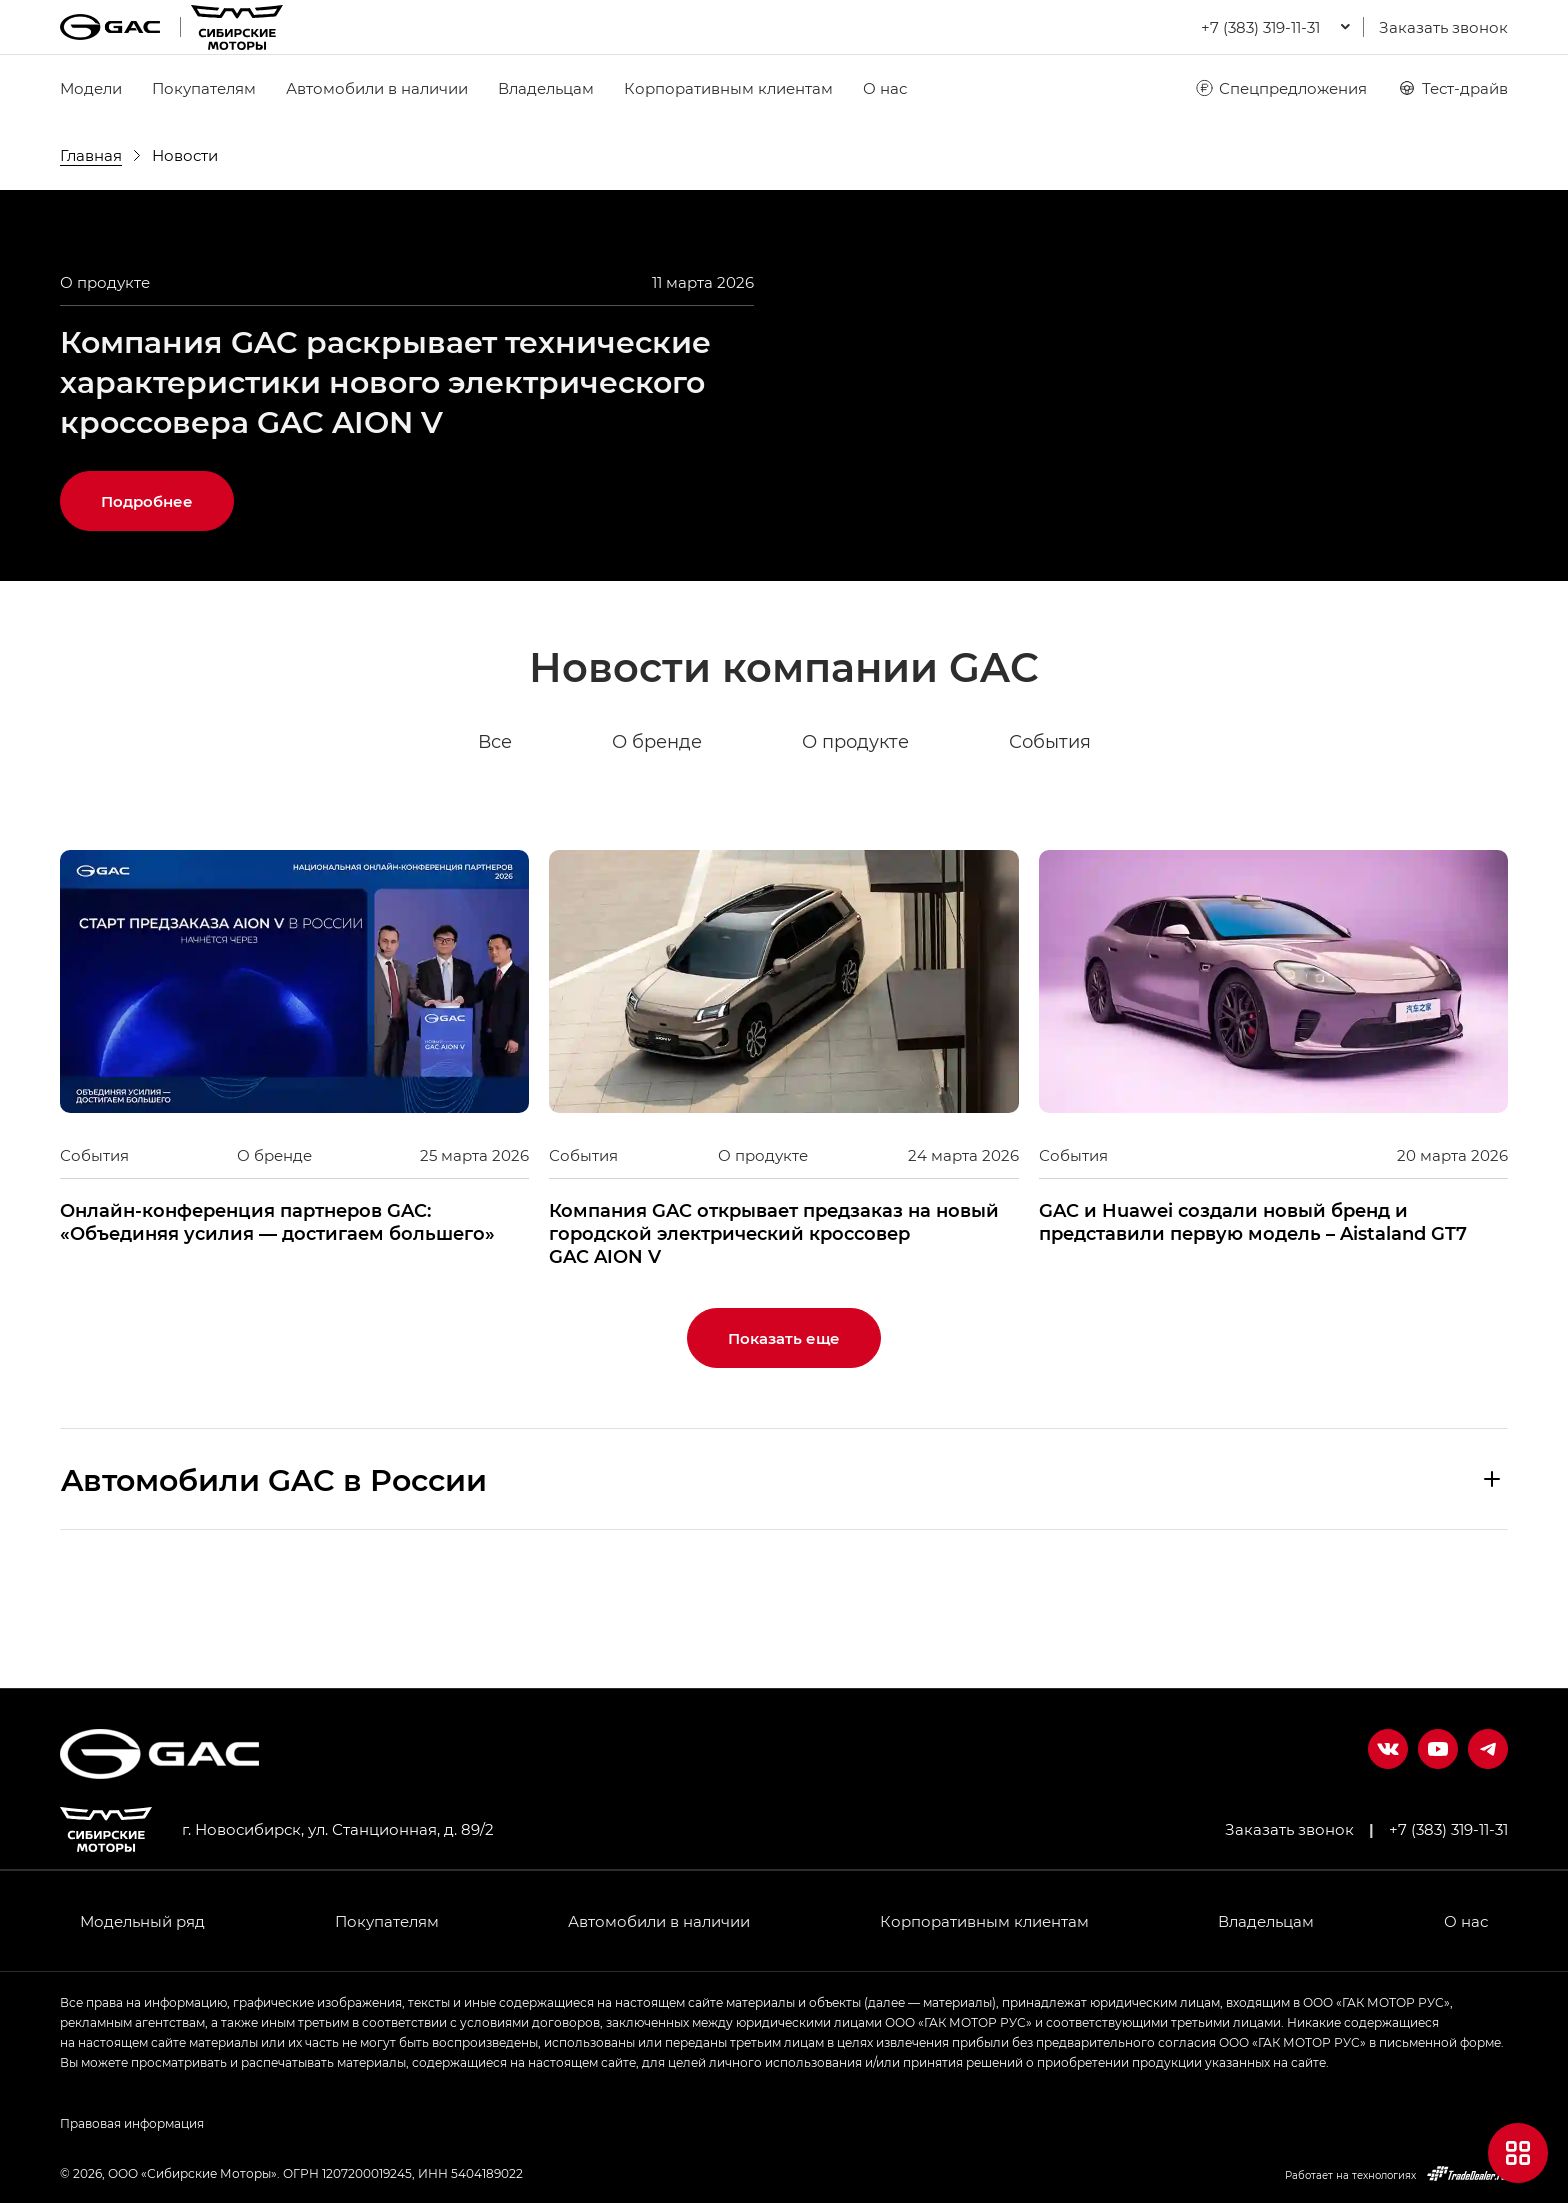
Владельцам (546, 88)
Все (495, 840)
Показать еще (784, 1436)
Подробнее (147, 599)
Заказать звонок (1443, 27)
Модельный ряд (142, 1921)
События (1050, 840)
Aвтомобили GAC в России (274, 1577)
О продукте (855, 840)
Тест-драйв (1452, 88)
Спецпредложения (1280, 88)
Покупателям (204, 88)
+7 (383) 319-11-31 (1448, 1829)
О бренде (657, 840)
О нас (885, 88)
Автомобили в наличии (377, 88)
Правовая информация (132, 2123)
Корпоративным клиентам (728, 88)
